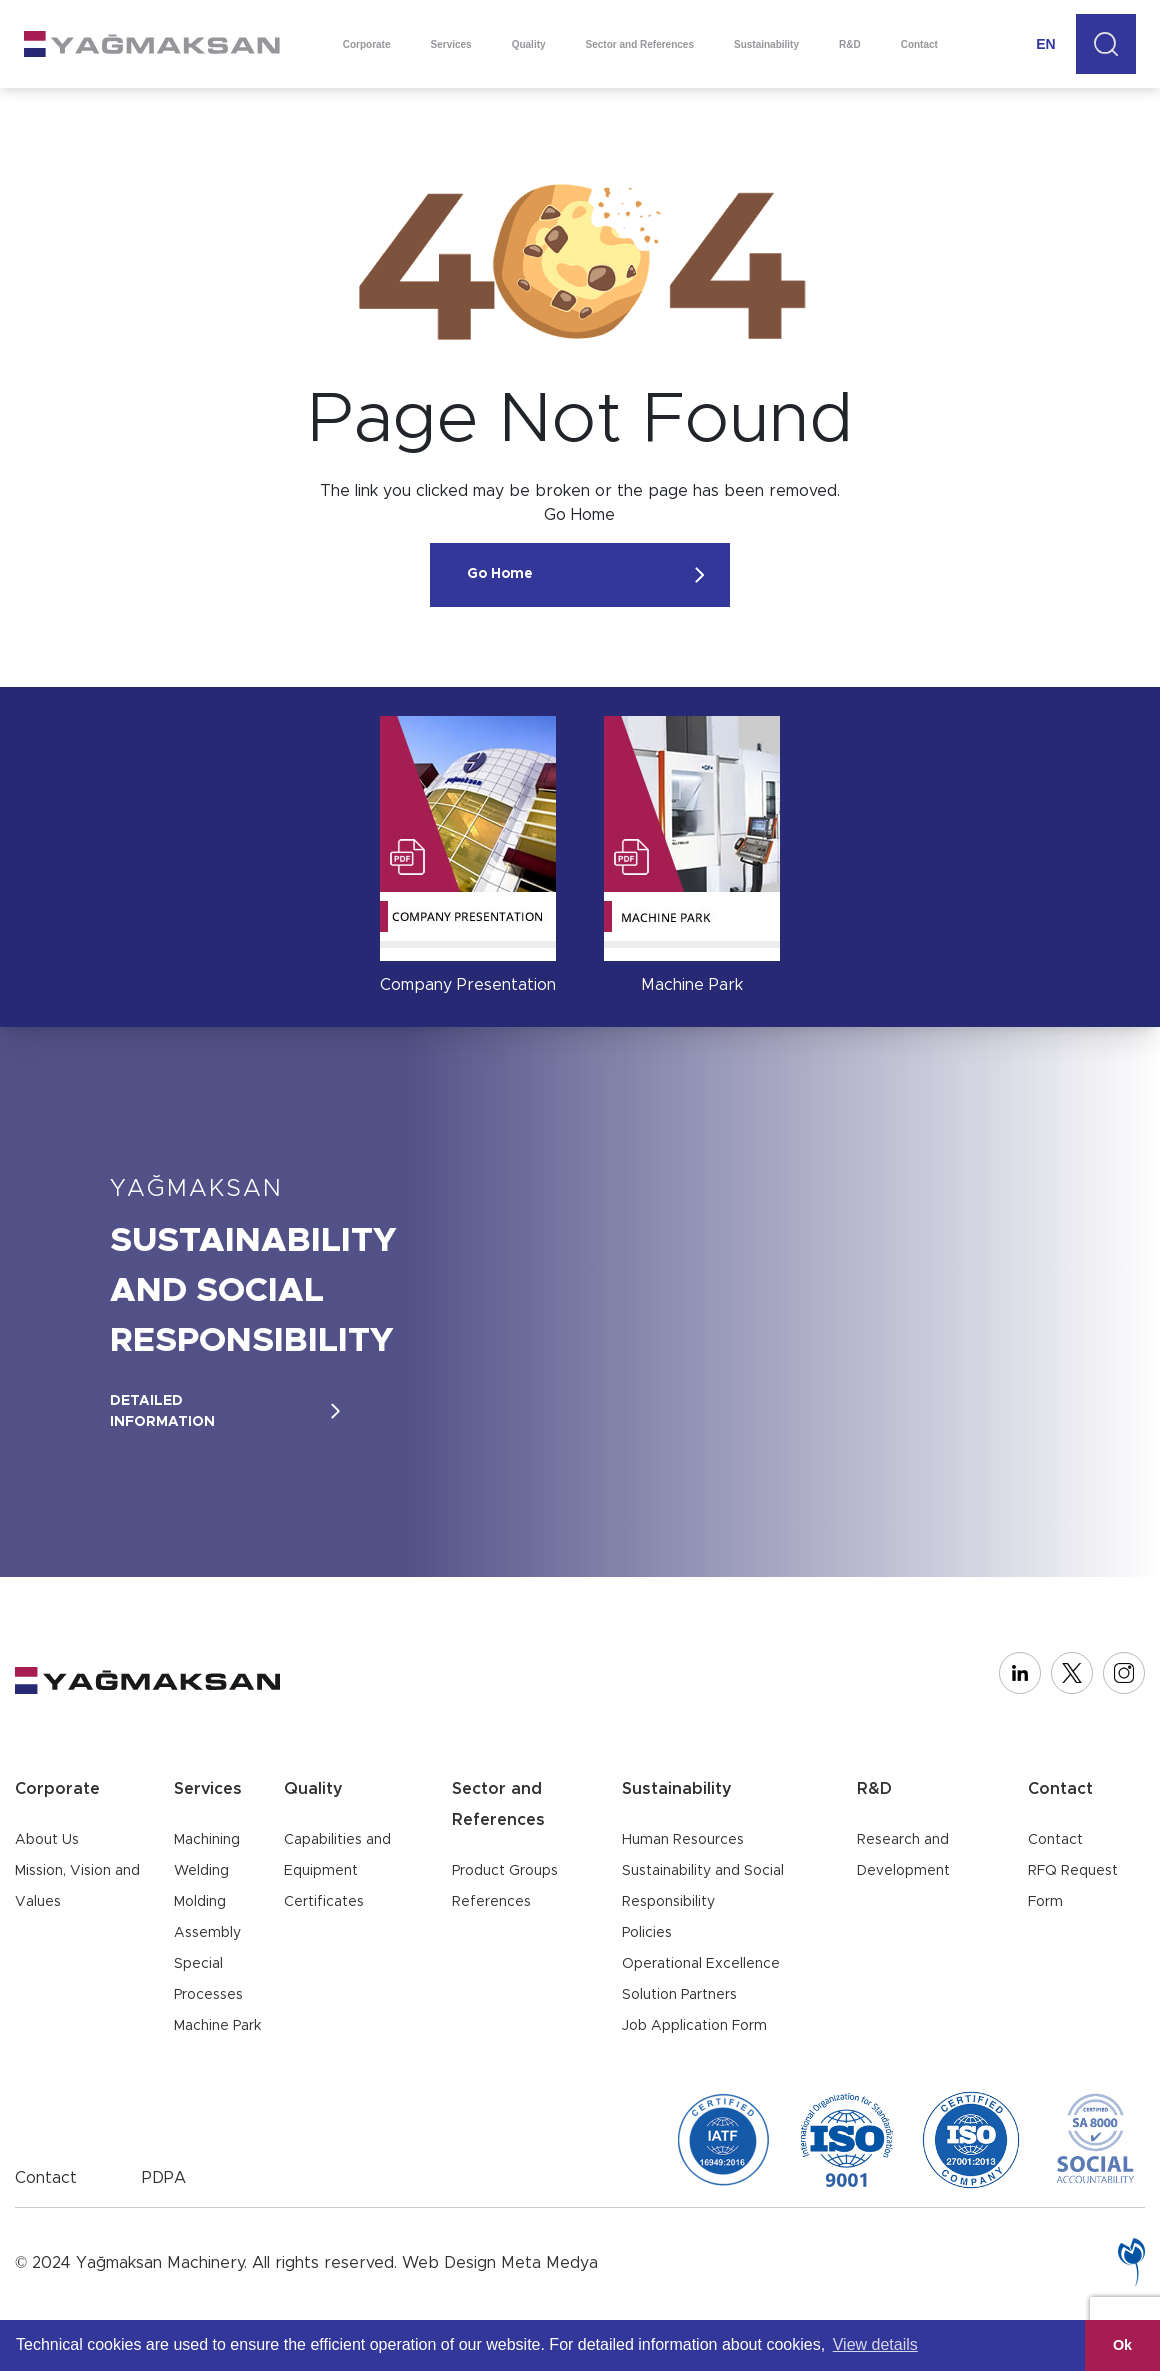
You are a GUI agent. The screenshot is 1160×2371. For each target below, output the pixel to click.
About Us (47, 1840)
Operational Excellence (701, 1964)
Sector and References (640, 44)
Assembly (207, 1933)
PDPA (164, 2178)
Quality (529, 44)
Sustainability (766, 44)
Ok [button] (1122, 2345)
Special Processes (208, 1979)
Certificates (324, 1902)
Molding (200, 1902)
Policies (647, 1933)
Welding (201, 1871)
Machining (207, 1840)
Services (451, 44)
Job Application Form (694, 2026)
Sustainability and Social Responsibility (703, 1886)
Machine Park (217, 2026)
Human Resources (683, 1840)
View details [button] (875, 2344)
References (491, 1902)
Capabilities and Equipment (337, 1855)
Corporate (367, 44)
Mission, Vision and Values (77, 1886)
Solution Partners (679, 1995)
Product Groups (505, 1871)
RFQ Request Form (1073, 1886)
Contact (919, 44)
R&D (850, 44)
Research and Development (903, 1855)
